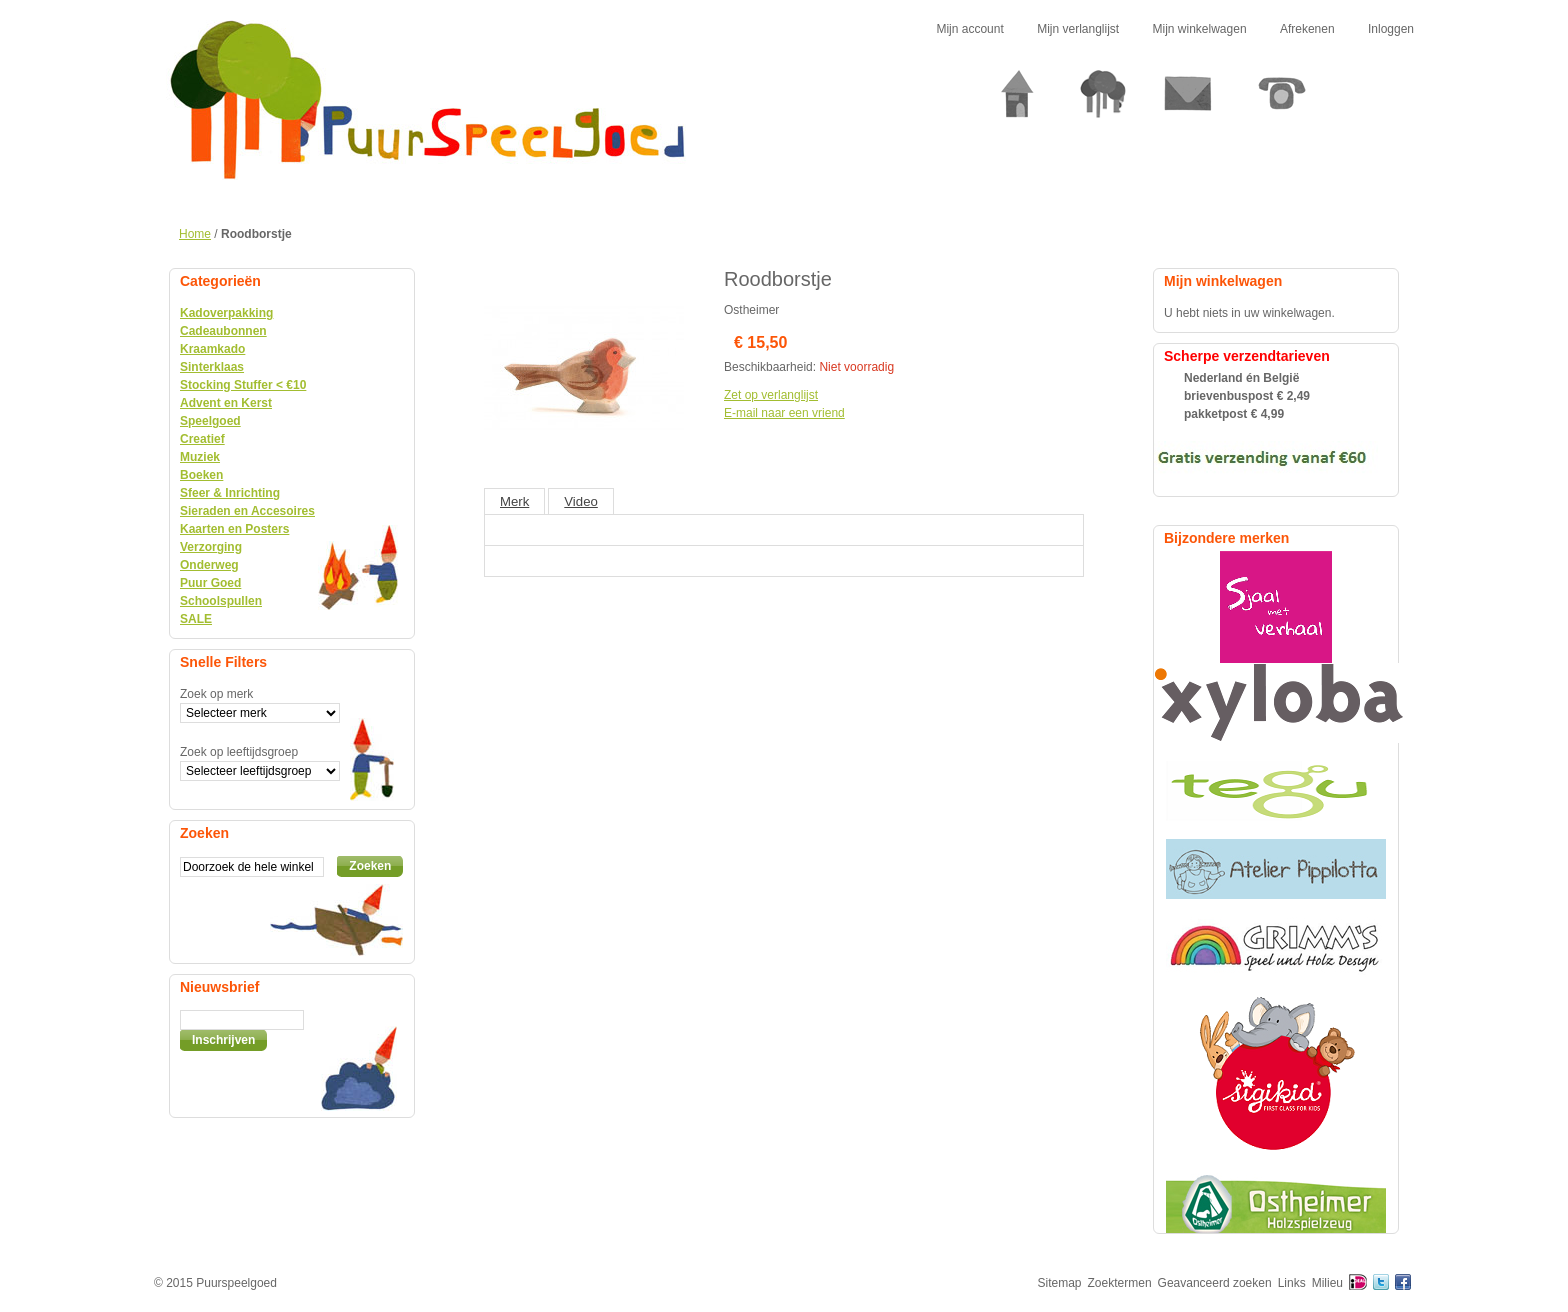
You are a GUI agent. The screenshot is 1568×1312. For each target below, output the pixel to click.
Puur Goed (210, 583)
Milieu (1327, 1283)
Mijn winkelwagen (1200, 29)
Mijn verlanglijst (1078, 29)
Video (581, 501)
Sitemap (1060, 1283)
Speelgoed (210, 421)
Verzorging (211, 547)
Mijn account (969, 29)
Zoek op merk (216, 694)
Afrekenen (1307, 29)
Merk (514, 501)
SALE (196, 619)
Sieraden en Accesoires (247, 511)
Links (1292, 1283)
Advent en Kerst (226, 403)
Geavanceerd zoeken (1215, 1283)
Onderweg (209, 565)
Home (195, 234)
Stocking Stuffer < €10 (243, 385)
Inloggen (1391, 29)
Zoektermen (1120, 1283)
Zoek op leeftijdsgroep (239, 752)
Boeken (201, 475)
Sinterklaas (212, 367)
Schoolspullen (221, 601)
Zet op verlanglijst (771, 395)
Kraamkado (212, 349)
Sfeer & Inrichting (230, 493)
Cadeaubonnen (223, 331)
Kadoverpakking (226, 313)
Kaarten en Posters (234, 529)
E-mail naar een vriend (784, 413)
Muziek (200, 457)
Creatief (202, 439)
